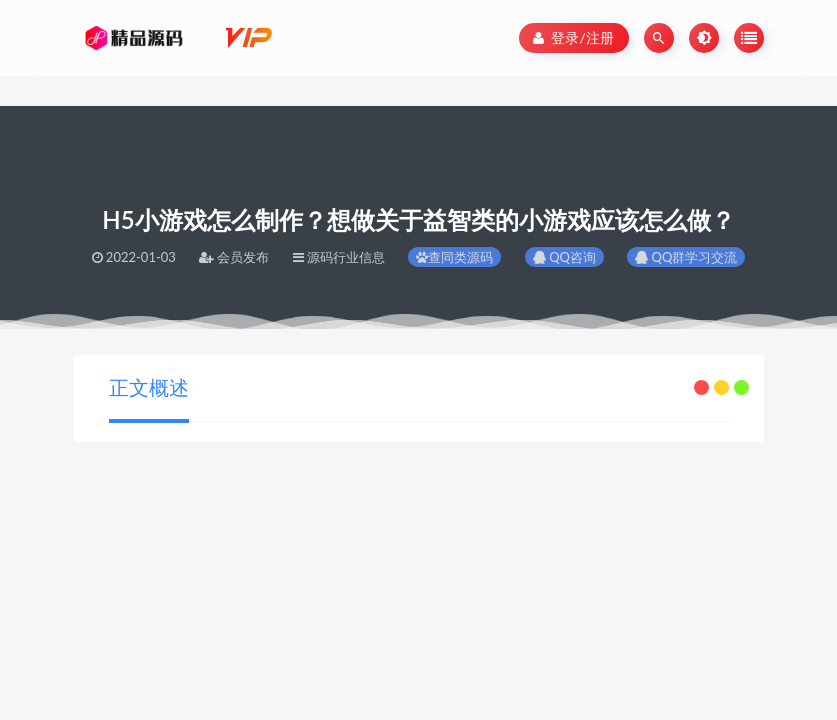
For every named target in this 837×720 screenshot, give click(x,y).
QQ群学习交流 (686, 257)
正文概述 (149, 387)
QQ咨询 (564, 257)
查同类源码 (454, 257)
